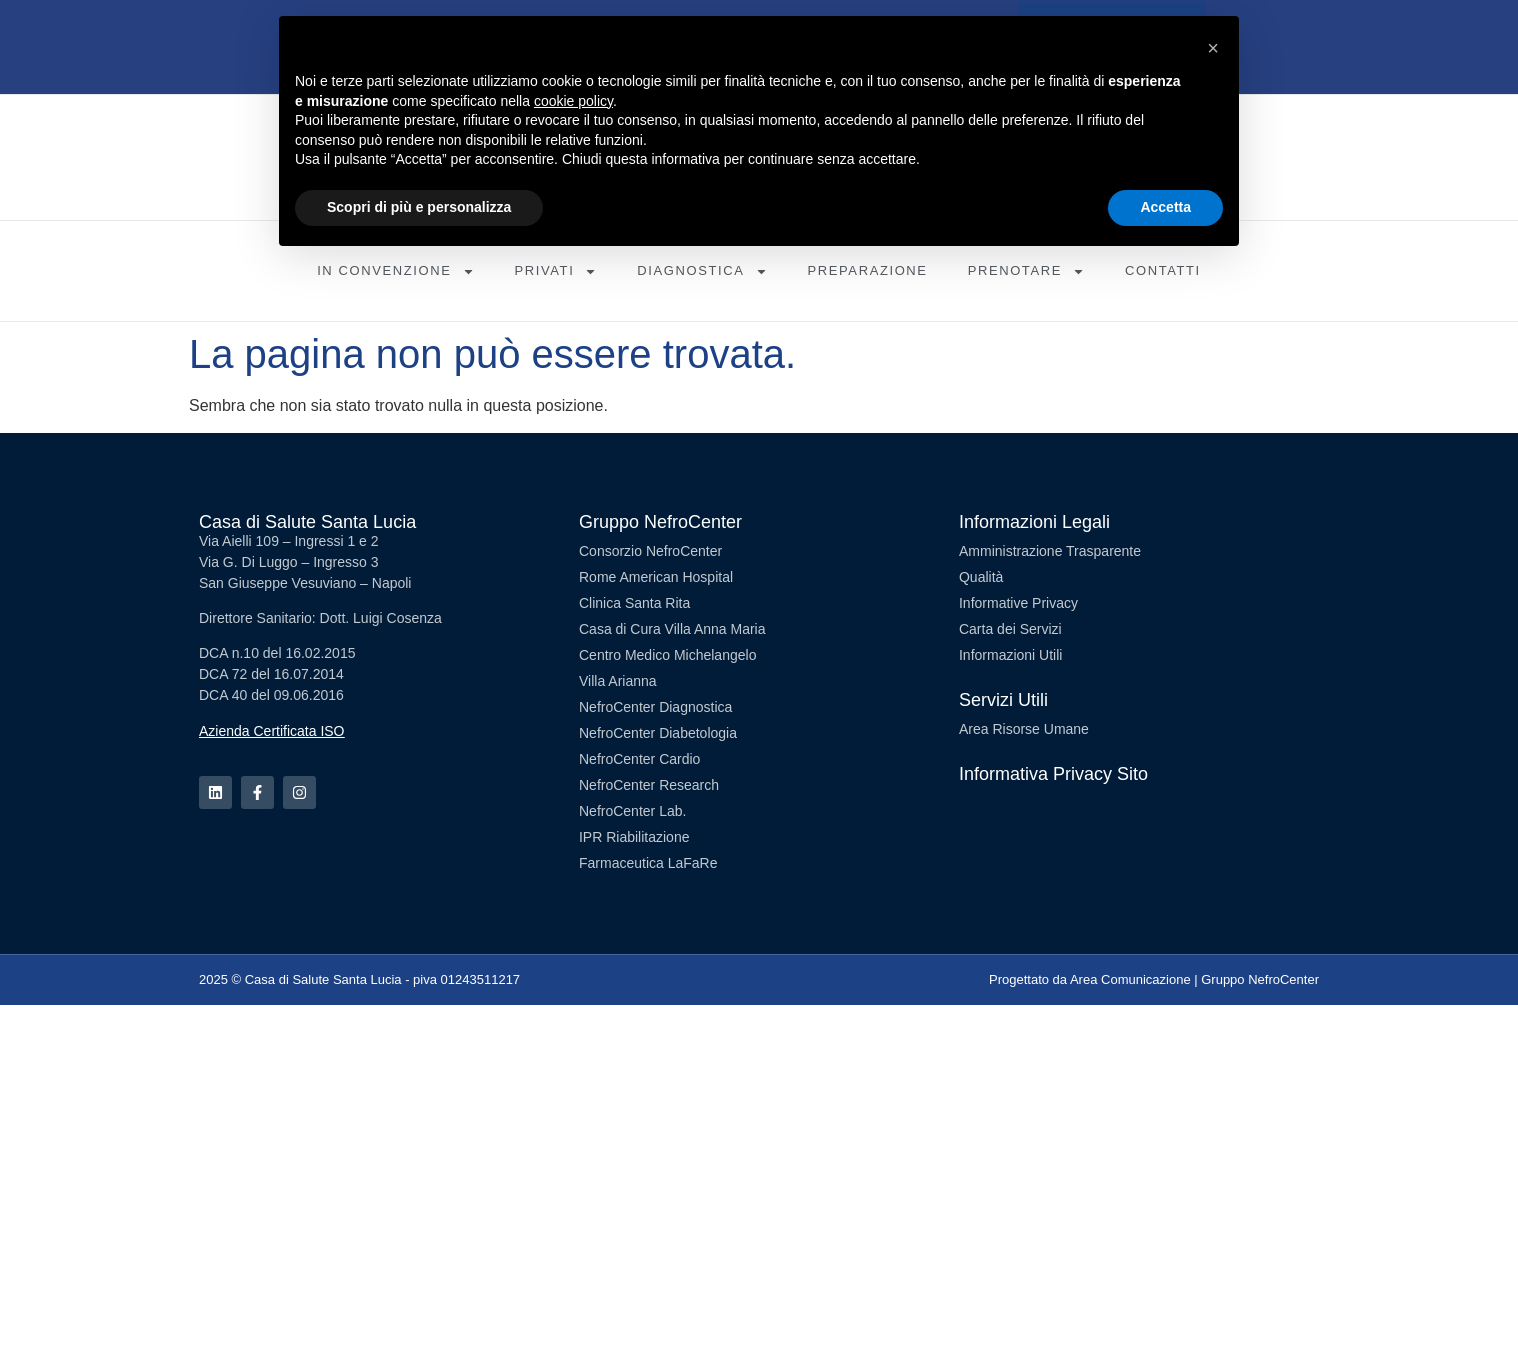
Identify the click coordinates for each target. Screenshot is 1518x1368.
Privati (556, 271)
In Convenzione (395, 271)
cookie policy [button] (573, 101)
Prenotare (1026, 271)
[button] (1213, 48)
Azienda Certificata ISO (272, 731)
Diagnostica (702, 271)
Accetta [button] (1165, 207)
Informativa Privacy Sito (1053, 774)
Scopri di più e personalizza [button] (419, 207)
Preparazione (868, 270)
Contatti (1163, 270)
